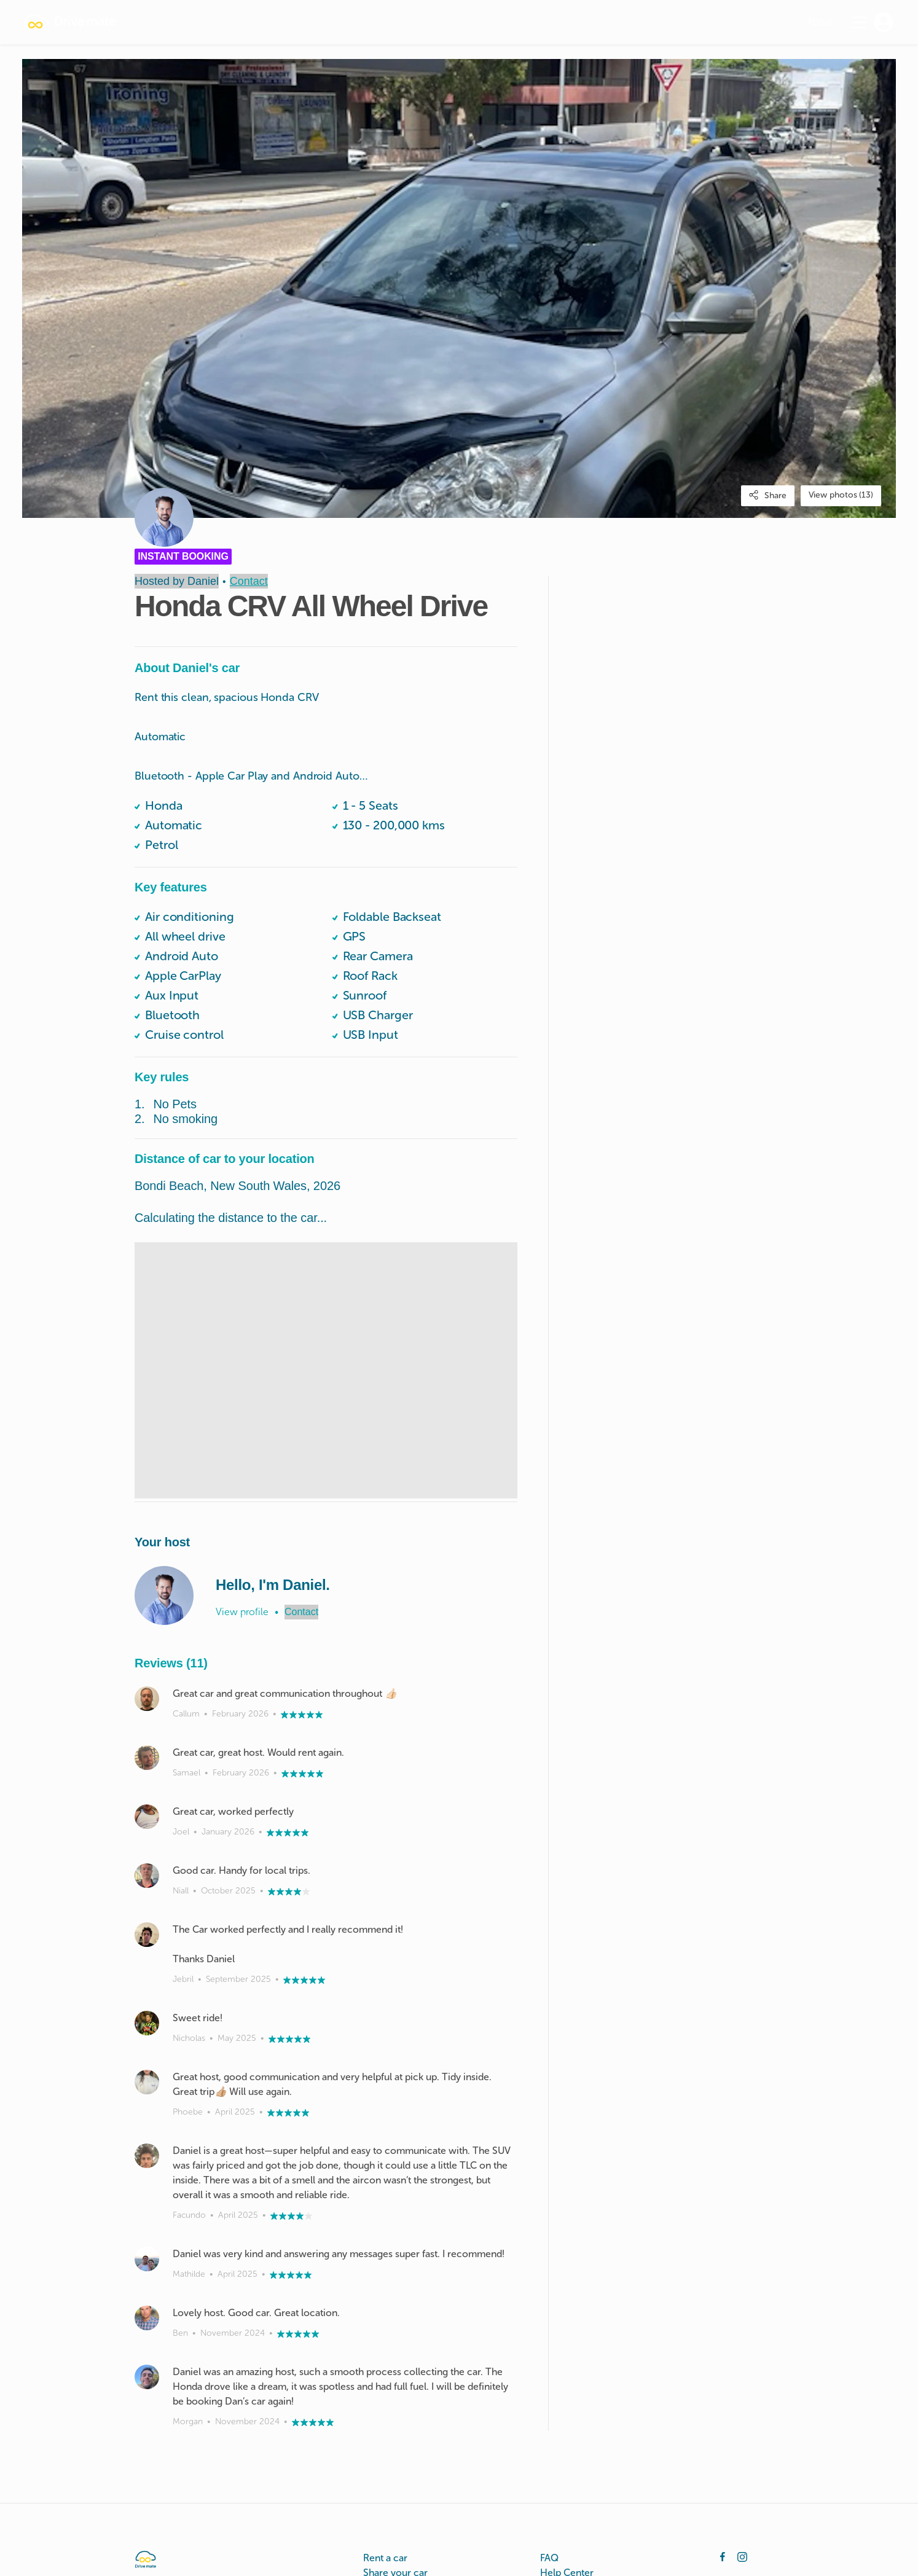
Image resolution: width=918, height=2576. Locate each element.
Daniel (203, 581)
